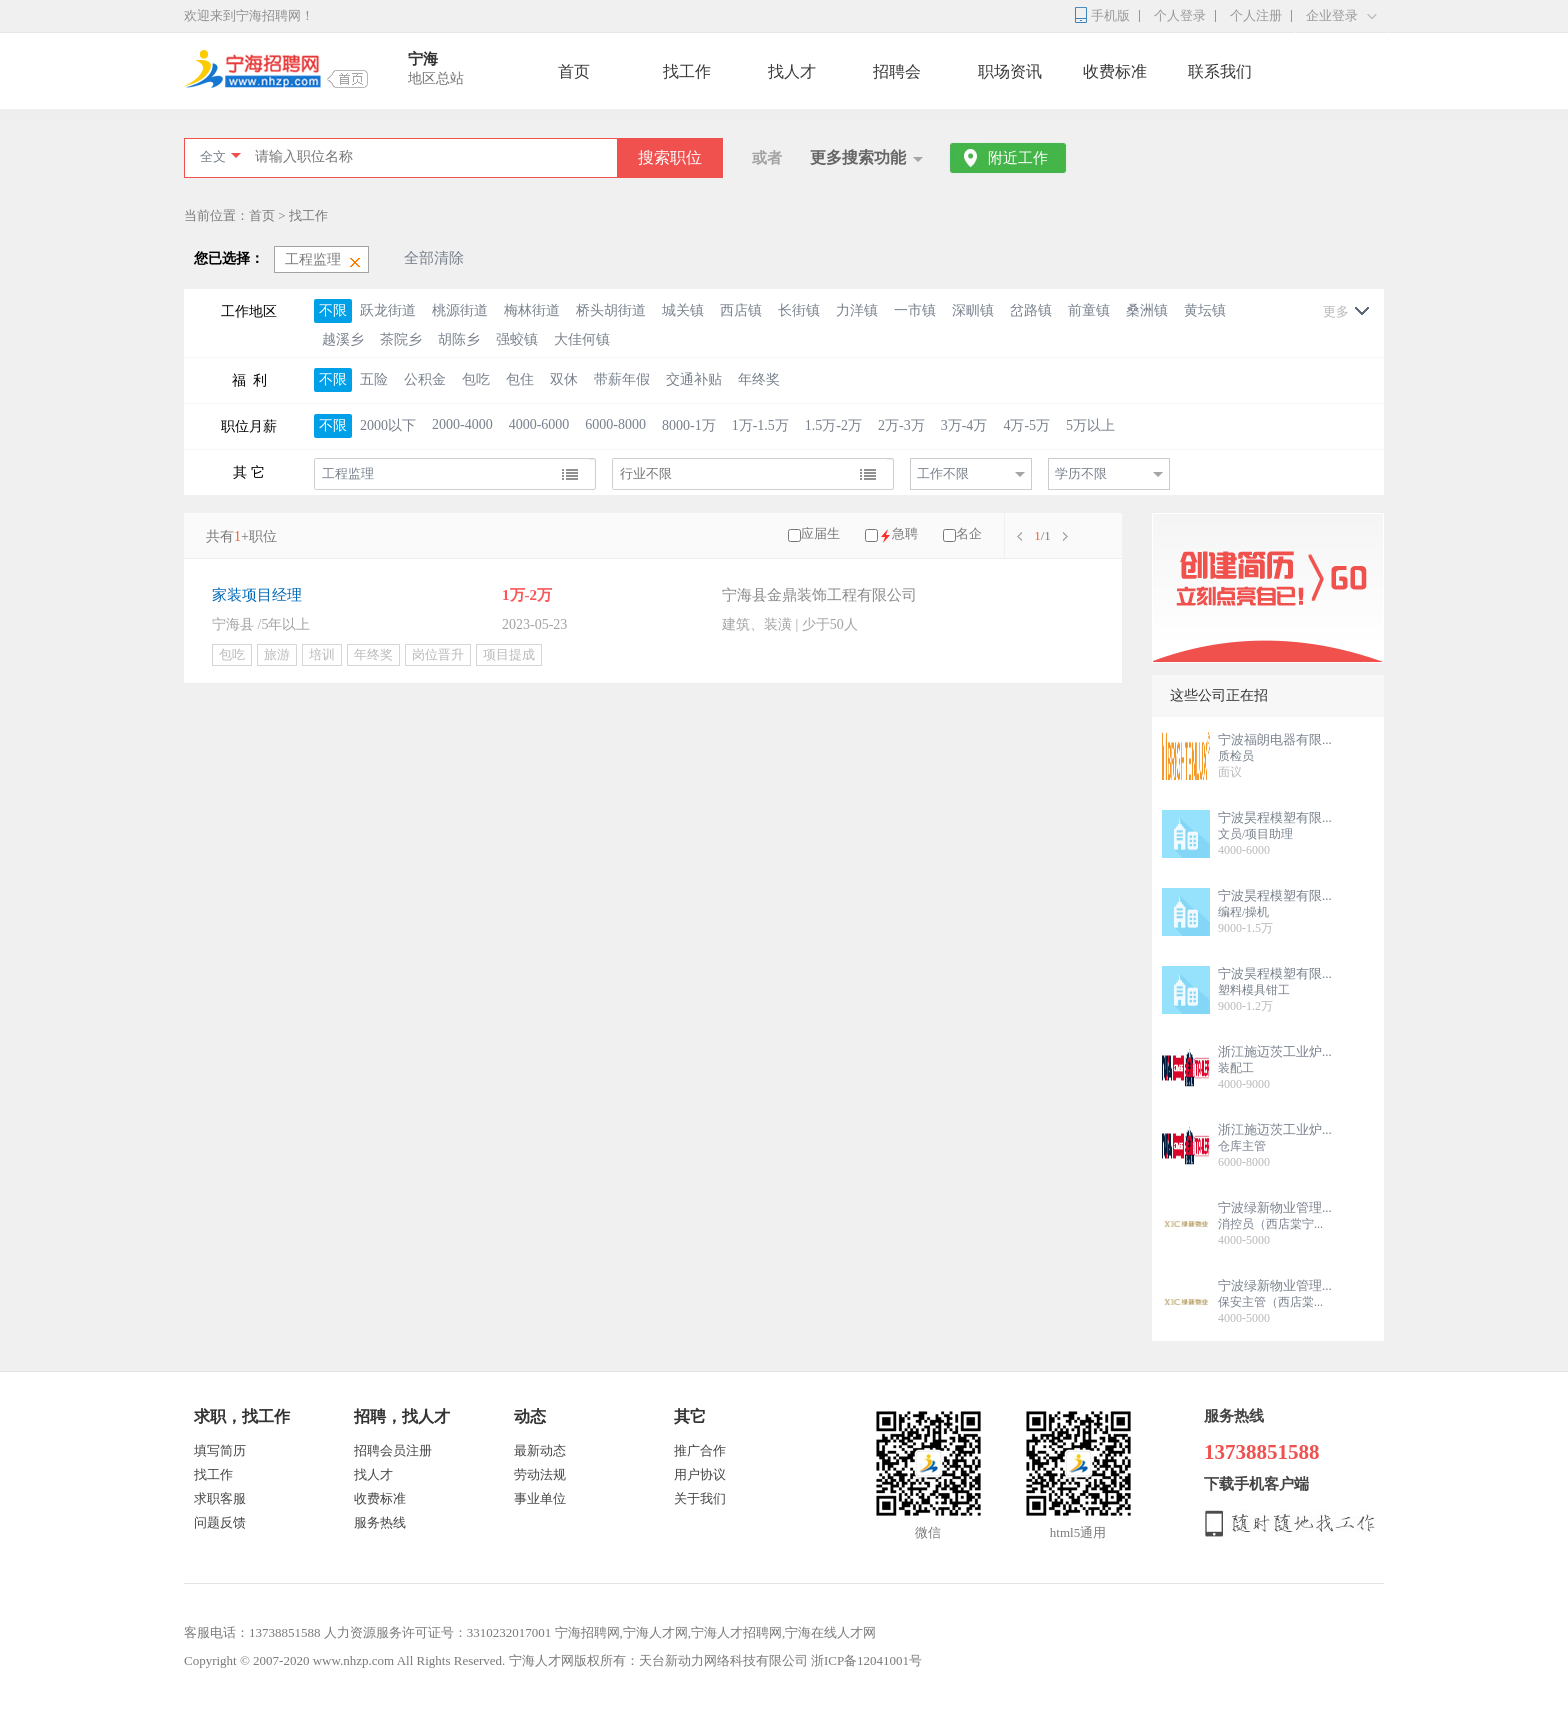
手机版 (1110, 15)
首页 (574, 71)
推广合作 (700, 1450)
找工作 (687, 71)
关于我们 (700, 1498)
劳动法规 (540, 1474)
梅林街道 (532, 310)
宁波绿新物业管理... (1275, 1207)
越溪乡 (343, 339)
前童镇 (1089, 310)
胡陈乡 (459, 339)
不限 (333, 310)
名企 (969, 533)
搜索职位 (670, 157)
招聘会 (897, 71)
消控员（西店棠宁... (1270, 1224)
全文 (213, 156)
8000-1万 (689, 425)
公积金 (425, 379)
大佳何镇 (582, 339)
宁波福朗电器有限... (1275, 739)
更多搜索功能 (858, 157)
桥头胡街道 (611, 310)
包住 (520, 379)
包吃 (476, 379)
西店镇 (741, 310)
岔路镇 (1031, 310)
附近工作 (1018, 158)
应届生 (820, 533)
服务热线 (380, 1522)
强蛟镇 (517, 339)
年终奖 (759, 379)
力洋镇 (857, 310)
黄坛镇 (1205, 310)
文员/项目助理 (1255, 834)
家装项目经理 (257, 595)
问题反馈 (220, 1522)
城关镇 (683, 310)
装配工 (1236, 1068)
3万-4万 (964, 425)
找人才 (792, 71)
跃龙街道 (388, 310)
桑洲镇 (1147, 310)
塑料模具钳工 (1254, 990)
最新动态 (540, 1450)
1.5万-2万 (833, 425)
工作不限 (943, 473)
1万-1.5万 (760, 425)
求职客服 (220, 1498)
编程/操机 (1243, 912)
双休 (564, 379)
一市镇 (915, 310)
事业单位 (540, 1498)
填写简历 (220, 1450)
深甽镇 (973, 310)
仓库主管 (1242, 1146)
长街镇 (799, 310)
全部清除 (434, 258)
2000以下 (388, 425)
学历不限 (1081, 473)
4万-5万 (1026, 425)
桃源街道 (460, 310)
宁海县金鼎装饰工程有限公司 (819, 595)
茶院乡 (401, 339)
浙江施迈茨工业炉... (1275, 1051)
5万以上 (1090, 425)
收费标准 (1115, 71)
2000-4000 (462, 424)
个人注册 (1256, 15)
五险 (374, 379)
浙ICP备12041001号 (866, 1660)
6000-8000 (615, 424)
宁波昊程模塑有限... (1275, 817)
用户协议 (700, 1474)
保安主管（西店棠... (1270, 1302)
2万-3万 (901, 425)
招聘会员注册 (393, 1450)
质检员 (1236, 756)
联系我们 (1220, 71)
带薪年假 (622, 379)
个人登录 (1180, 15)
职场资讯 (1010, 71)
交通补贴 (694, 379)
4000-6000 (539, 424)
